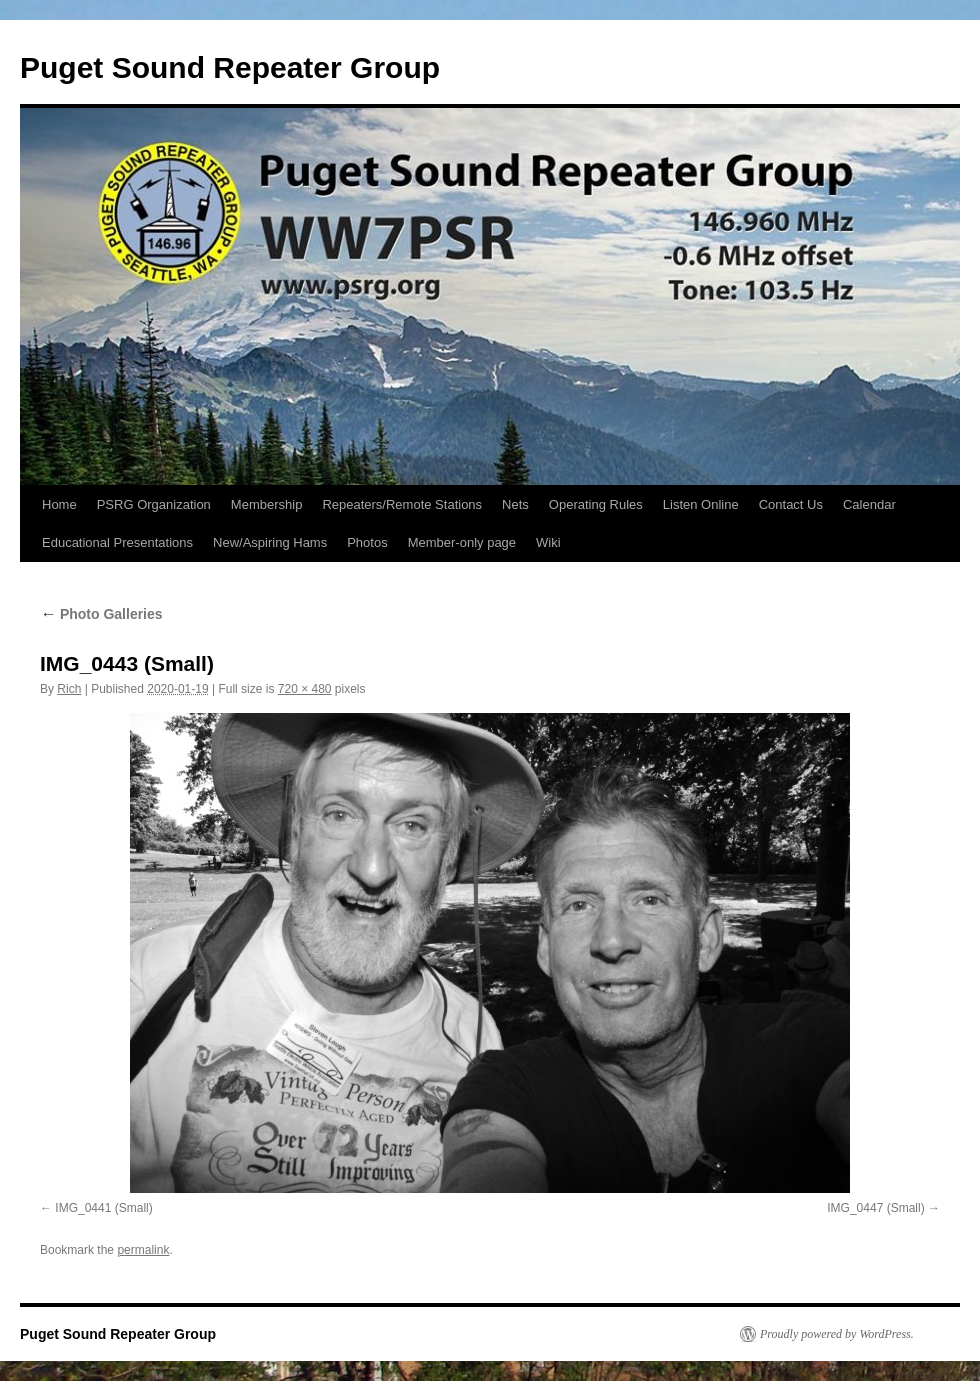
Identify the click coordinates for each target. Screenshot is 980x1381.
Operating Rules (596, 504)
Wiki (548, 542)
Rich (69, 689)
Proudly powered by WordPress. (837, 1334)
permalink (143, 1250)
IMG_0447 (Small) (875, 1208)
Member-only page (462, 542)
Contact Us (791, 504)
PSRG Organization (154, 504)
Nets (515, 504)
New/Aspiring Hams (270, 542)
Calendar (869, 504)
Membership (267, 504)
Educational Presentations (117, 542)
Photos (367, 542)
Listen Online (701, 504)
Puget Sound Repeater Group (230, 67)
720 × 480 (305, 689)
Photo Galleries (101, 614)
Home (59, 504)
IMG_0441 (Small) (103, 1208)
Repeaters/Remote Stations (402, 504)
